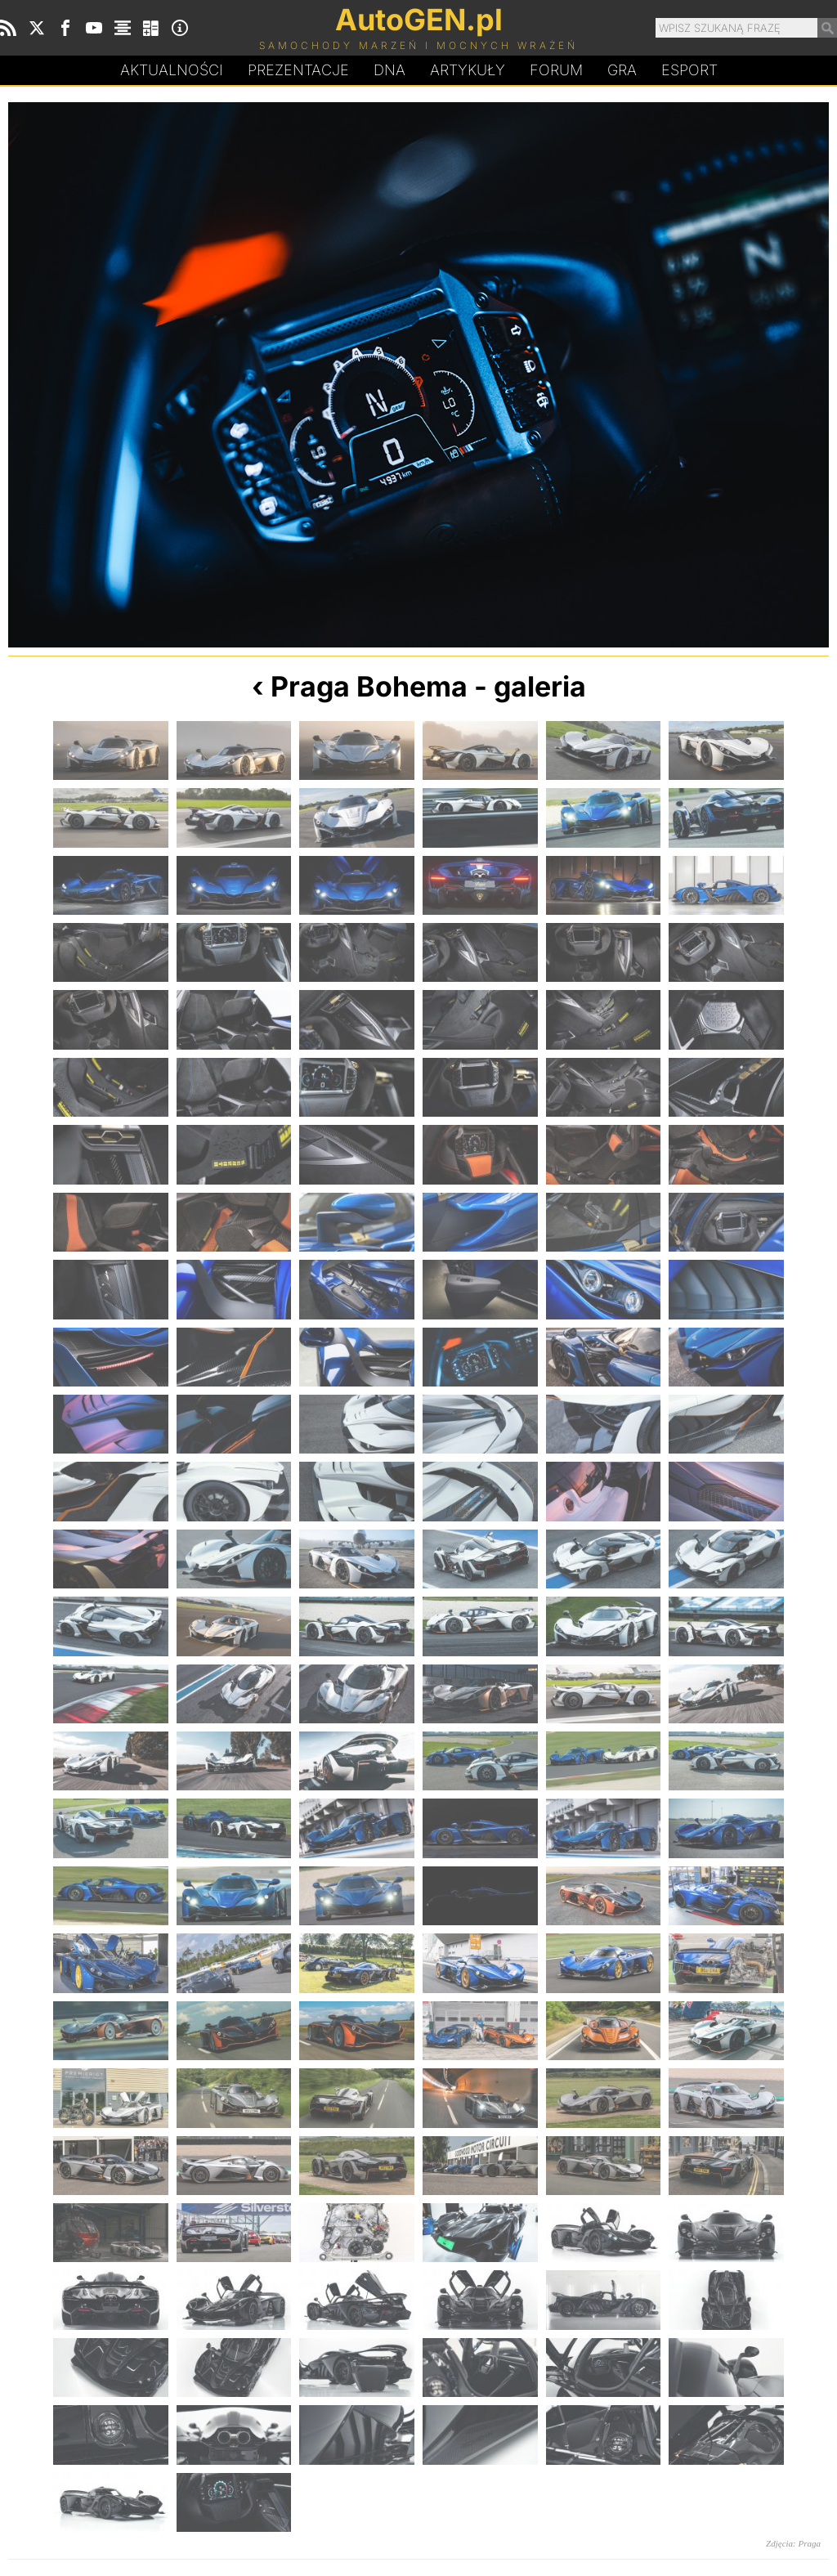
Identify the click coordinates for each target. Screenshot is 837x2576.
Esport (689, 69)
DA (389, 70)
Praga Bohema (369, 686)
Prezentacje (298, 69)
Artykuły (467, 69)
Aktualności (171, 69)
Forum (556, 69)
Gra (622, 69)
